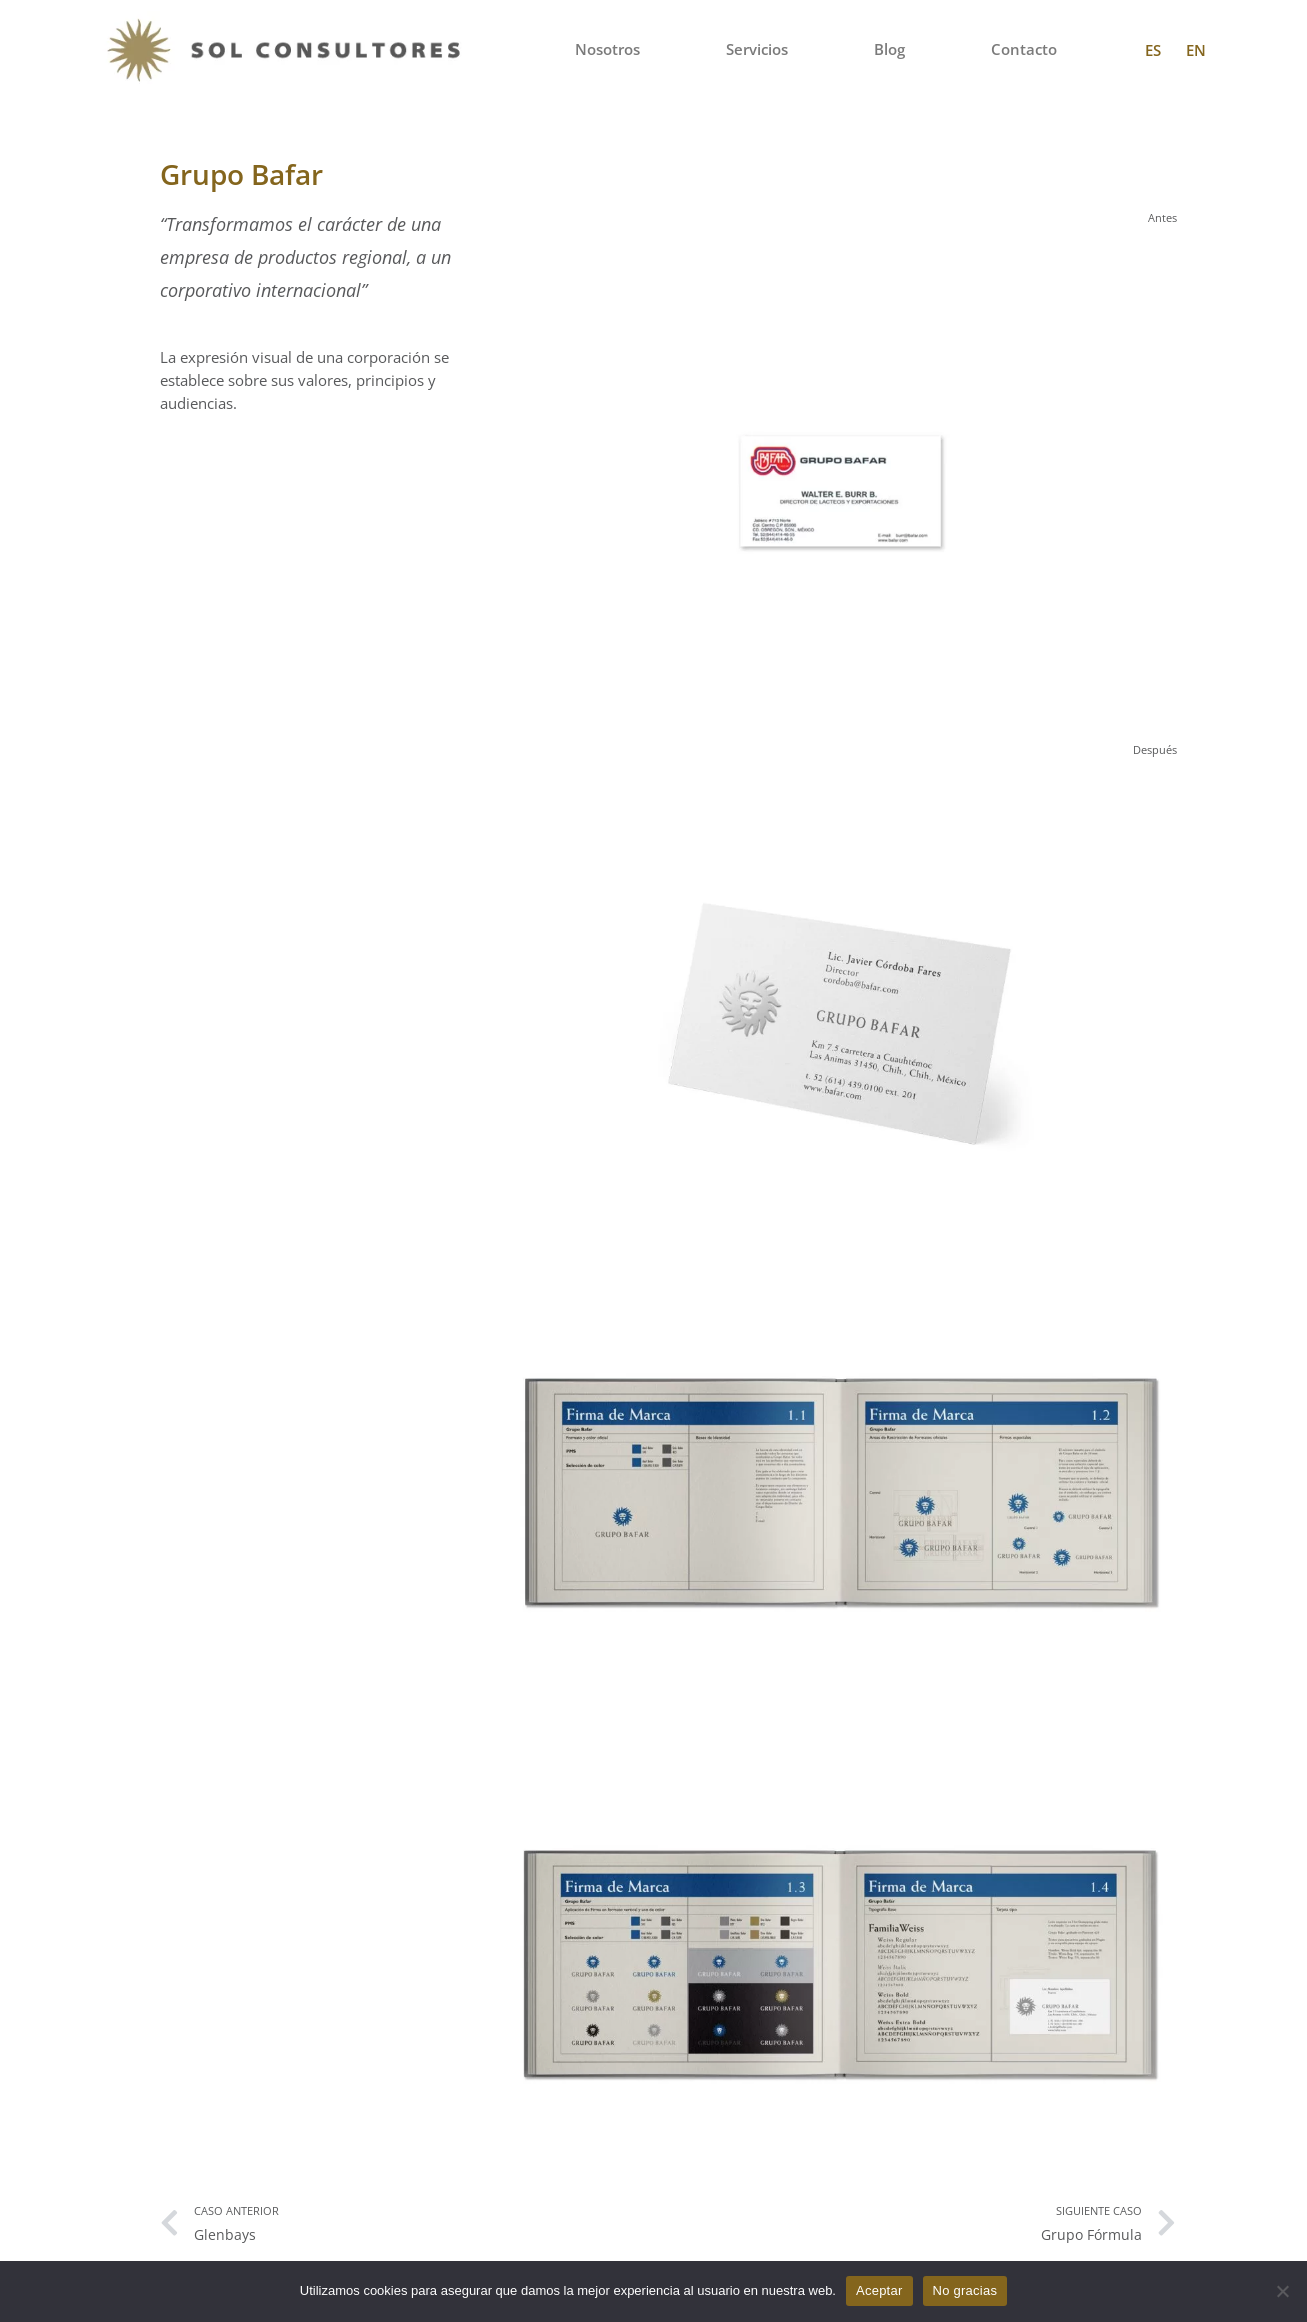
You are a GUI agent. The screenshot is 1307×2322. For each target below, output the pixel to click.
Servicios (757, 49)
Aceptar (879, 2290)
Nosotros (607, 49)
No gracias (965, 2290)
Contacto (1024, 49)
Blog (889, 49)
